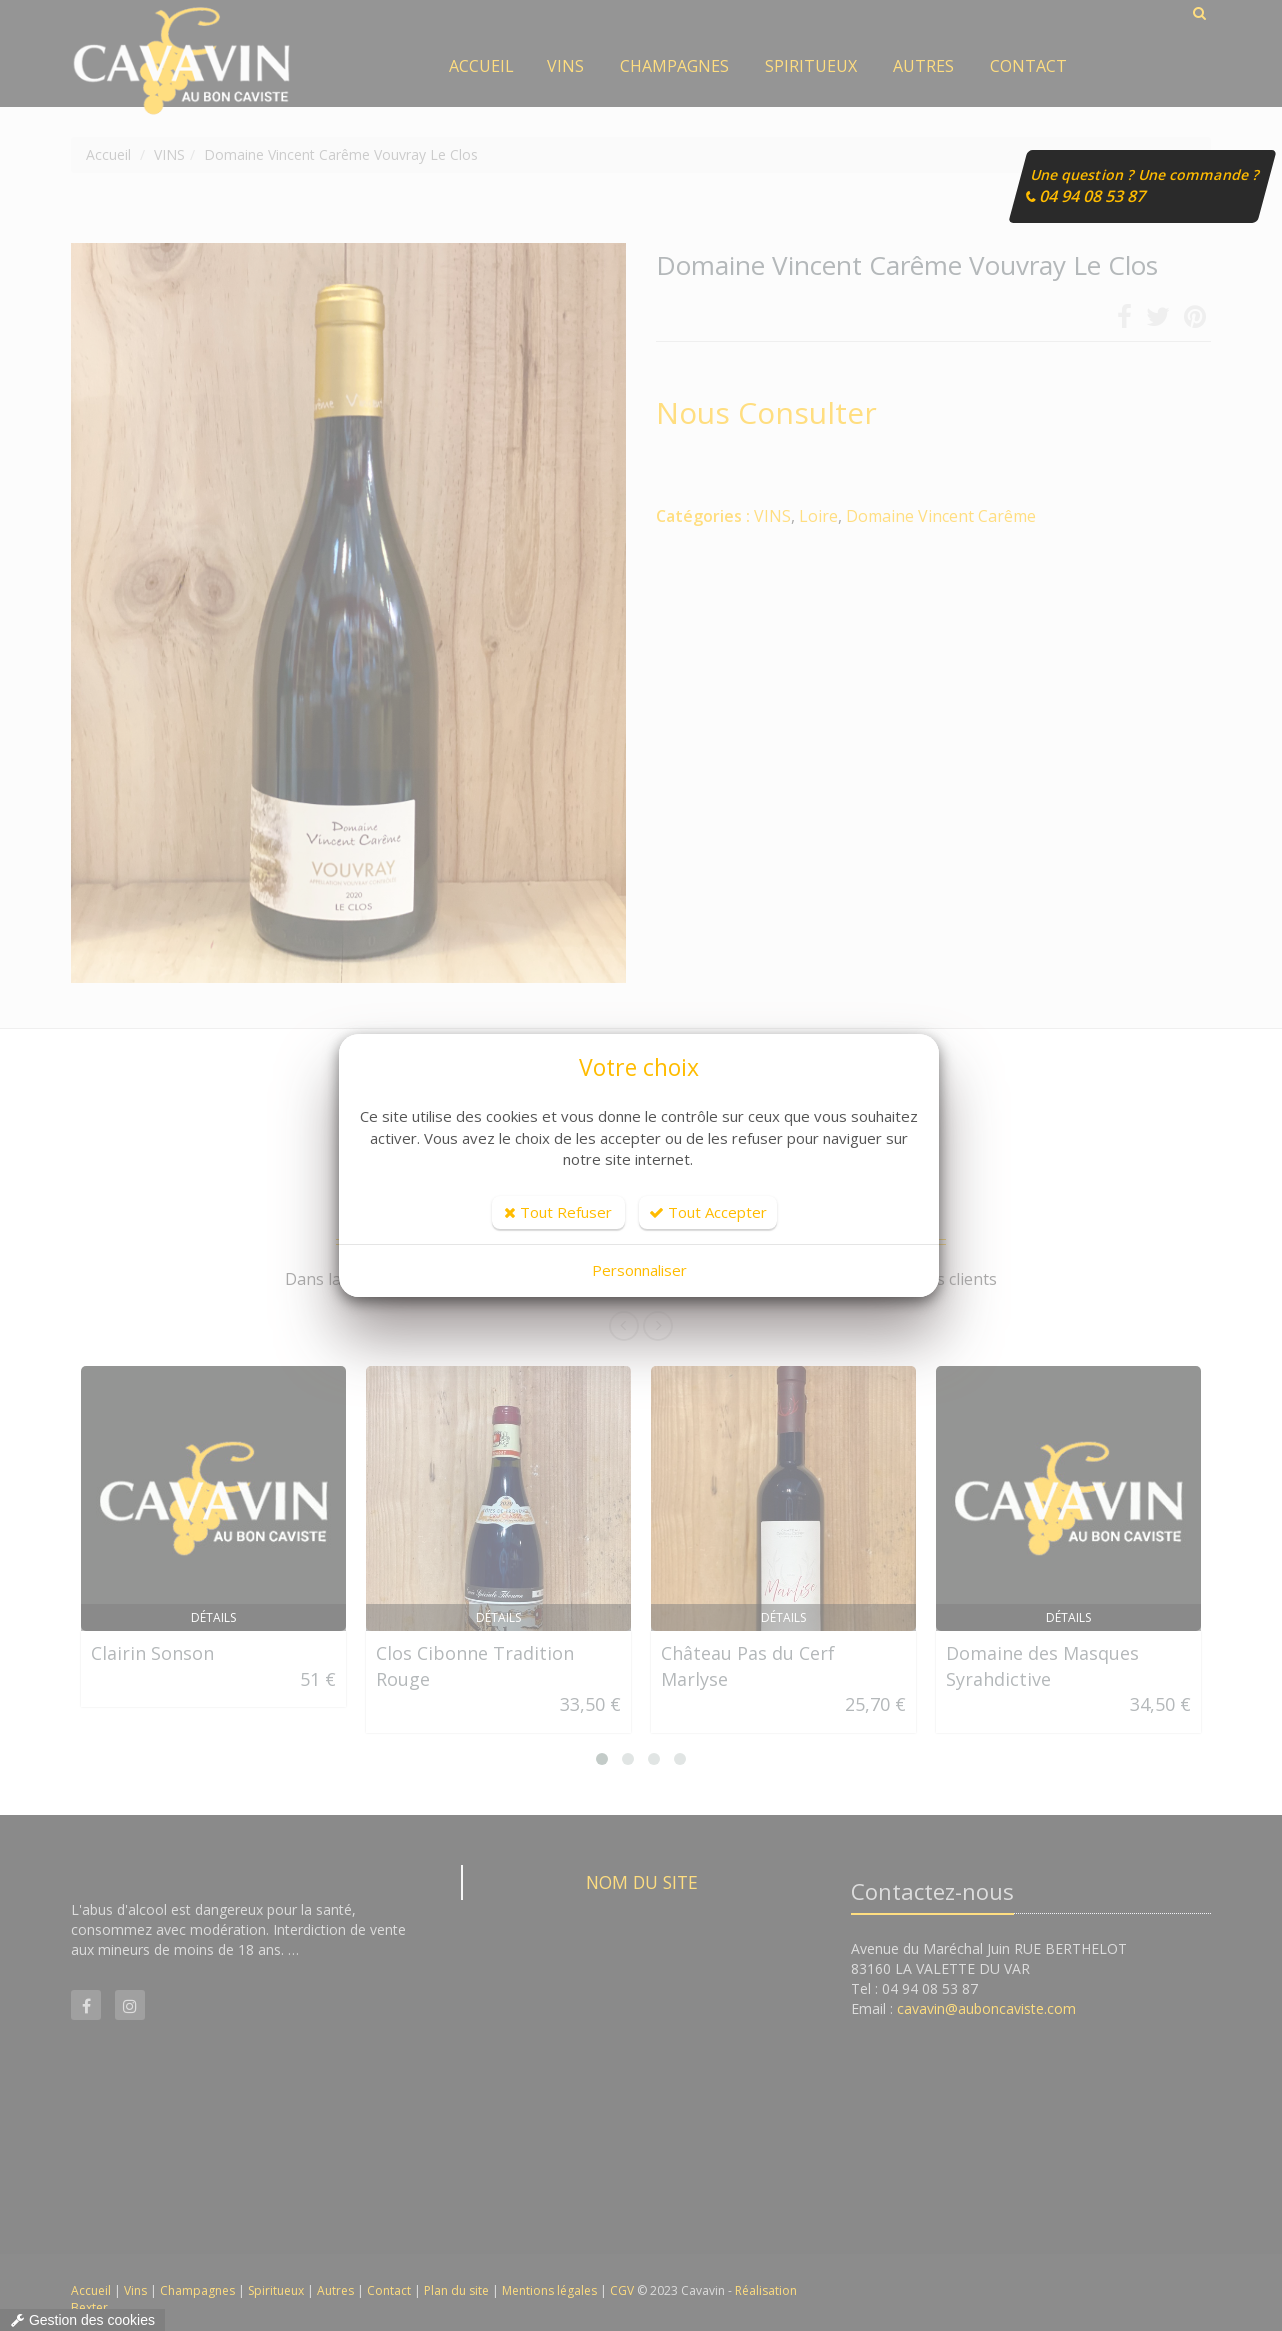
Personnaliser (639, 1270)
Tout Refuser (558, 1212)
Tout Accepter (708, 1212)
